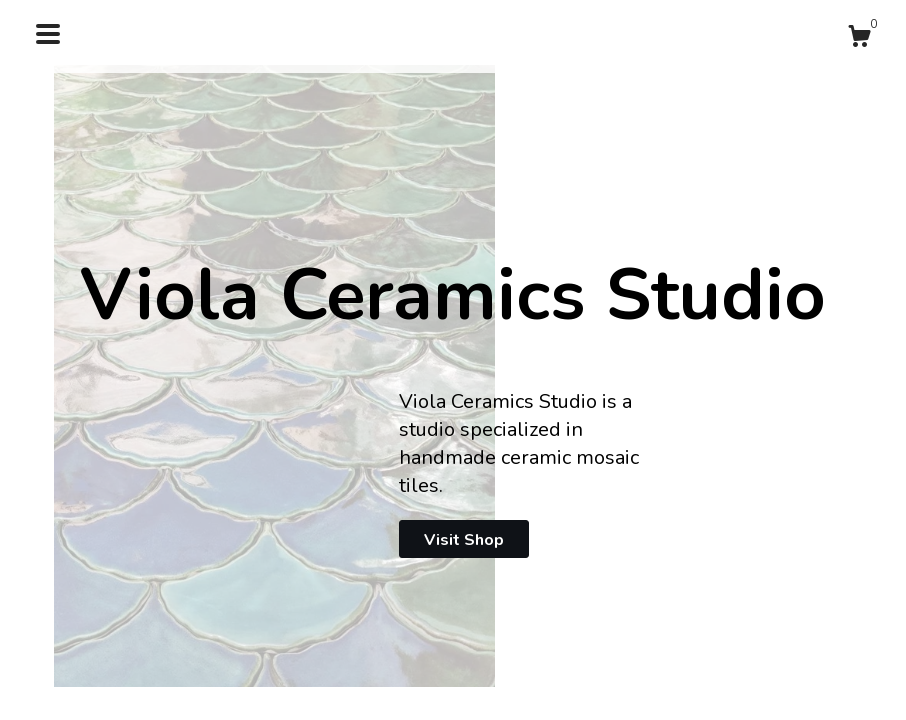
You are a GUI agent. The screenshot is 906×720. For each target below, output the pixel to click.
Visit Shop (464, 540)
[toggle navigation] (48, 34)
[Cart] (859, 39)
